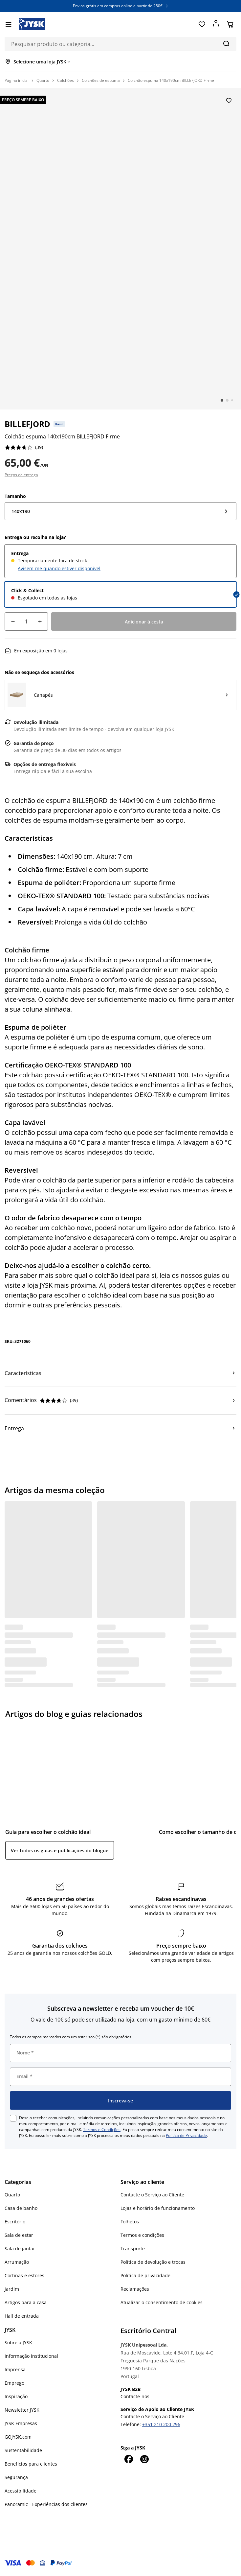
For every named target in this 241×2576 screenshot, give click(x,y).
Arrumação (17, 2262)
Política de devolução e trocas (153, 2262)
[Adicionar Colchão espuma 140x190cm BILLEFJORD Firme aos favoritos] (228, 100)
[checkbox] (13, 2118)
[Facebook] (128, 2459)
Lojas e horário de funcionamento (157, 2208)
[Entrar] (216, 24)
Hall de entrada (22, 2316)
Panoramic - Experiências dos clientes (46, 2504)
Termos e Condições (101, 2129)
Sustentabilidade (23, 2450)
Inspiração (16, 2396)
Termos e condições (142, 2235)
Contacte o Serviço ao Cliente (152, 2194)
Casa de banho (21, 2208)
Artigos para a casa (26, 2302)
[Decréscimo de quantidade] (12, 621)
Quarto (12, 2194)
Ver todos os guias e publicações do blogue (59, 1850)
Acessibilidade (20, 2491)
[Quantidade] (26, 621)
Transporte (132, 2248)
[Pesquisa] (226, 43)
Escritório (15, 2221)
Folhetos (129, 2221)
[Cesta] (230, 24)
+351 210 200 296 (161, 2424)
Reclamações (134, 2289)
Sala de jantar (20, 2248)
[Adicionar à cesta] (143, 621)
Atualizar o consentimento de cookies (161, 2302)
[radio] (120, 561)
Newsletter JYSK (22, 2410)
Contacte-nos (134, 2396)
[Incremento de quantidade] (39, 621)
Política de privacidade (145, 2275)
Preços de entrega (21, 475)
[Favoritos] (202, 24)
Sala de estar (19, 2235)
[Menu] (8, 24)
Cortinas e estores (24, 2275)
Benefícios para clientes (31, 2464)
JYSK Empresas (21, 2423)
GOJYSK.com (18, 2437)
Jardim (12, 2289)
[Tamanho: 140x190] (120, 511)
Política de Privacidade (186, 2135)
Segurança (16, 2477)
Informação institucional (31, 2356)
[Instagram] (144, 2459)
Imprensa (15, 2369)
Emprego (14, 2383)
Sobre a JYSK (18, 2342)
